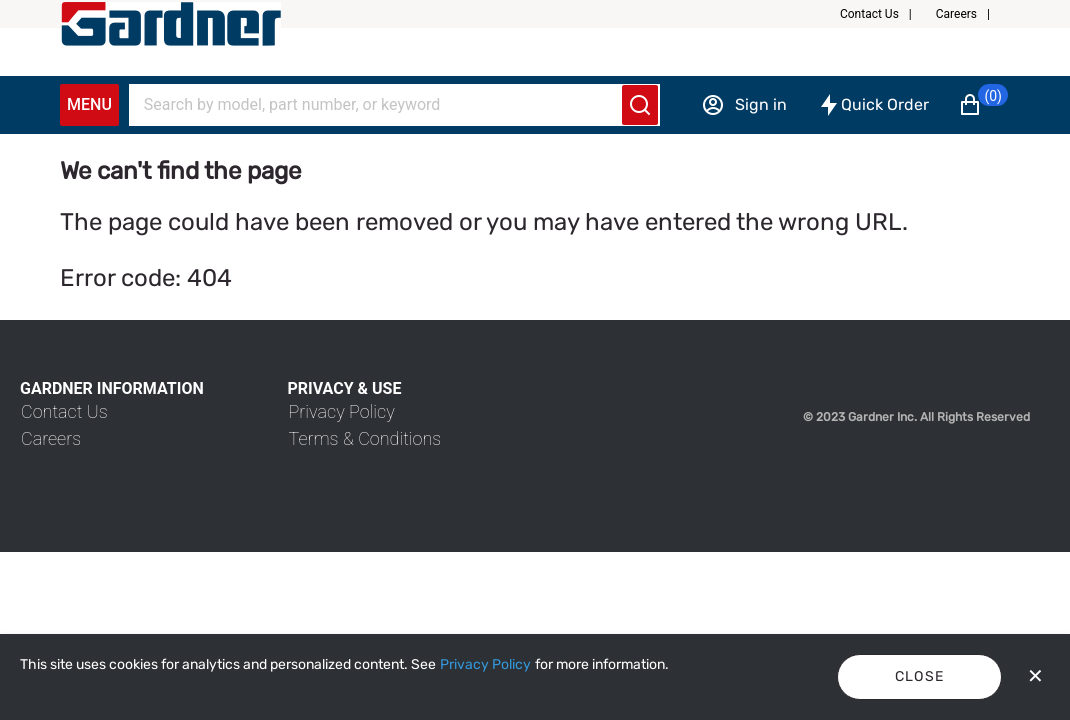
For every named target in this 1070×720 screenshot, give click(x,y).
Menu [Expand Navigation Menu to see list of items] (89, 104)
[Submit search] (640, 105)
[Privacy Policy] (485, 665)
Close (920, 676)
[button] (884, 14)
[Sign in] (744, 105)
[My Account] (171, 24)
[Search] (382, 105)
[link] (64, 411)
